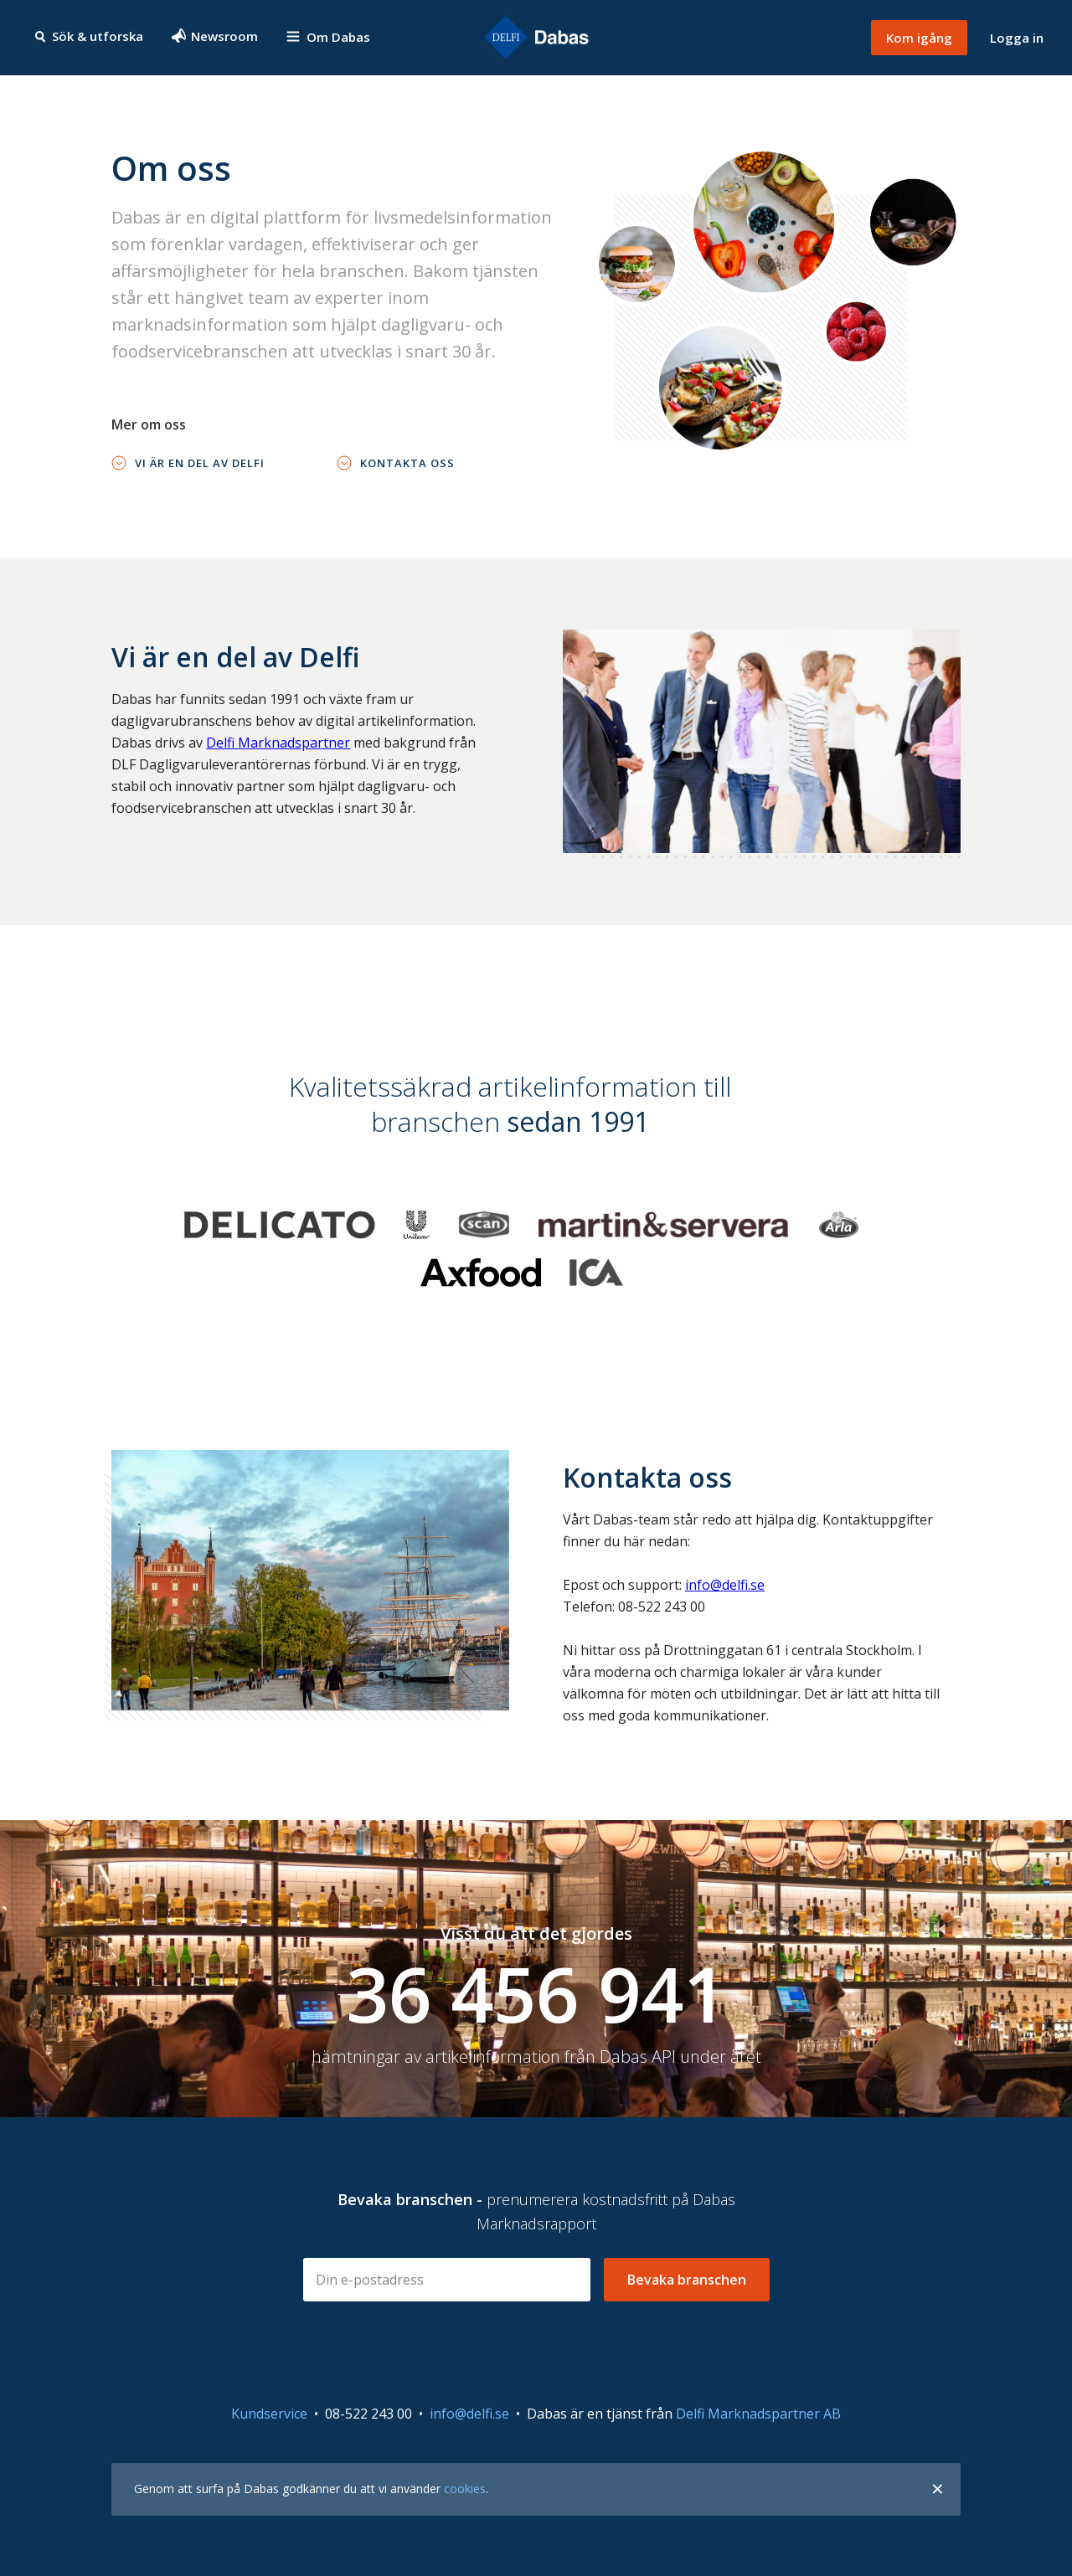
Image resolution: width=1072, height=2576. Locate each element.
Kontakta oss (407, 462)
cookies (465, 2488)
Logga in (1017, 37)
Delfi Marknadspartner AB (758, 2413)
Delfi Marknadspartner (278, 742)
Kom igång (919, 37)
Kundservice (269, 2413)
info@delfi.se (725, 1585)
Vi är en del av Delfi (200, 462)
